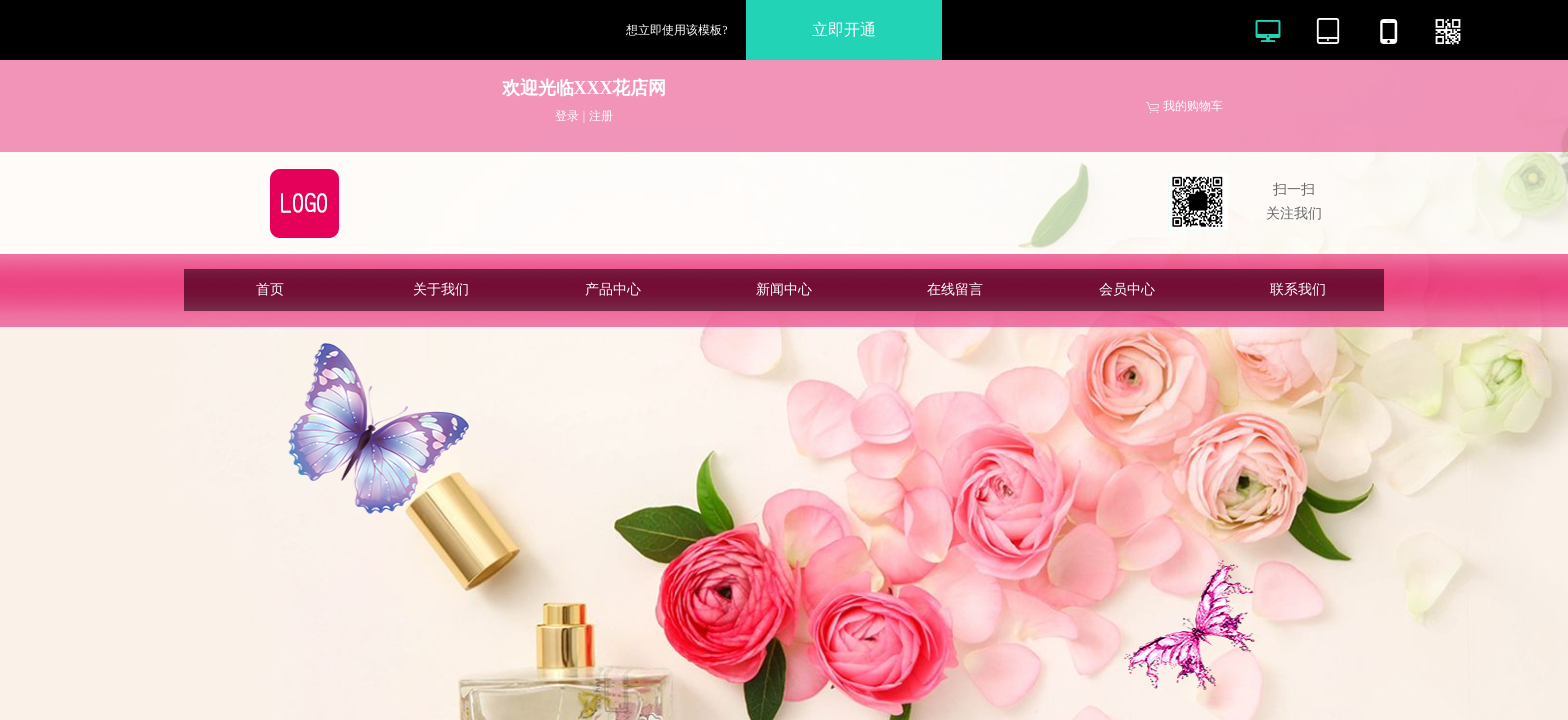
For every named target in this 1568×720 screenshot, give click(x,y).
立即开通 (844, 29)
